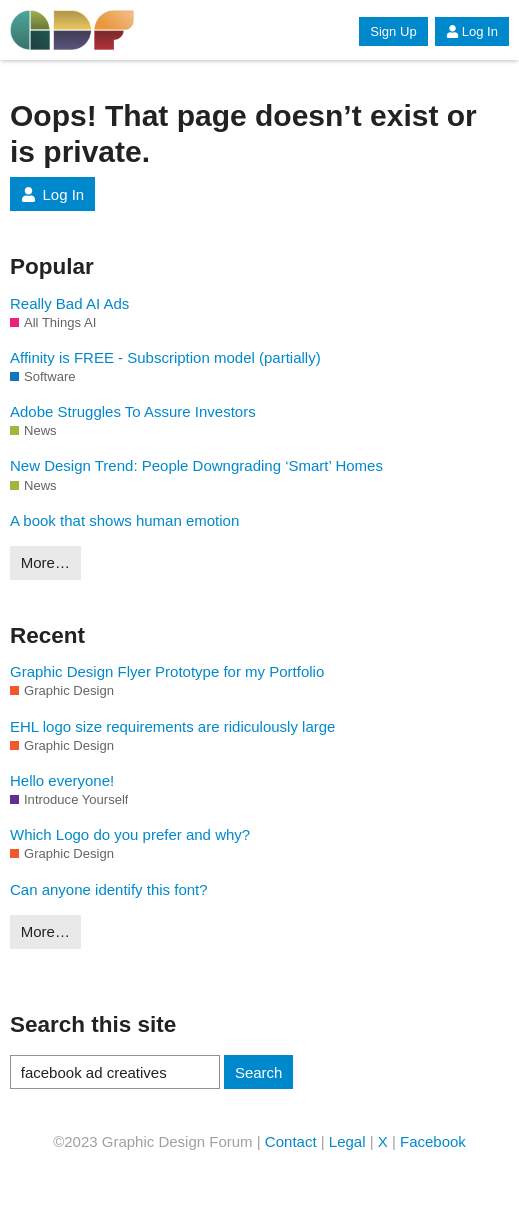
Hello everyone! (62, 780)
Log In (472, 31)
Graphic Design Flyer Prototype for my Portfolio (167, 671)
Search (259, 1072)
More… (45, 562)
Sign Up (393, 31)
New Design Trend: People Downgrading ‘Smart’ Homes (196, 465)
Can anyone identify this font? (109, 889)
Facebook (433, 1141)
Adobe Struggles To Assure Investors (133, 411)
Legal (347, 1141)
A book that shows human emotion (124, 520)
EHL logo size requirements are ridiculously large (172, 726)
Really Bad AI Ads (69, 303)
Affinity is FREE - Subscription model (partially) (165, 357)
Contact (291, 1141)
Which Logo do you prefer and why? (130, 834)
